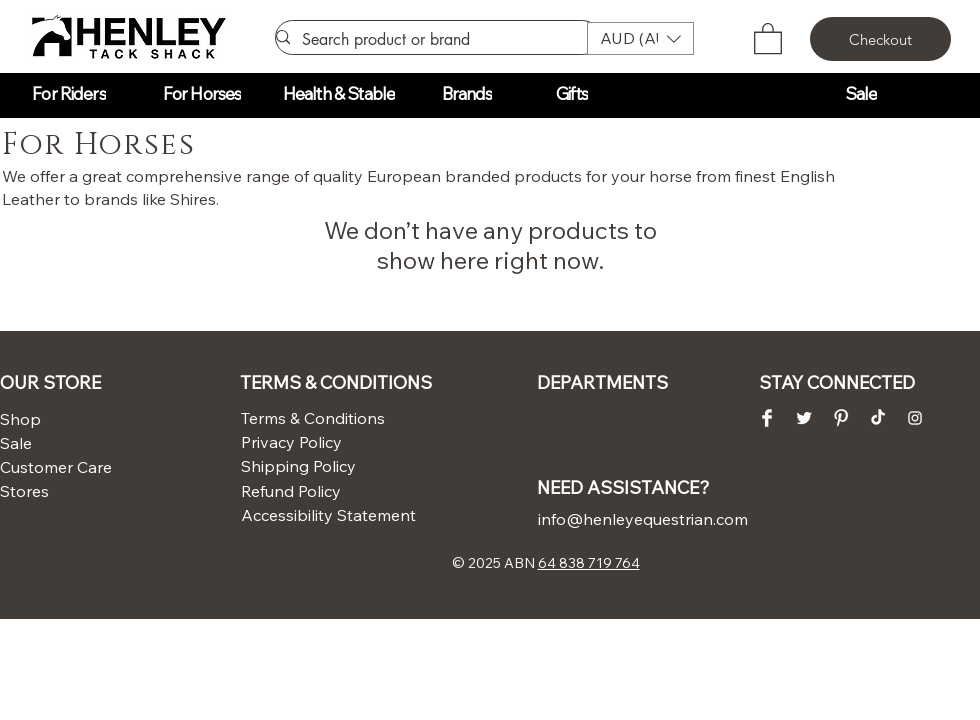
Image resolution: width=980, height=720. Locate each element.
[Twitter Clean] (804, 418)
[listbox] (640, 38)
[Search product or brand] (429, 40)
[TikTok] (878, 418)
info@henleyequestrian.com (643, 519)
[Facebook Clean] (767, 418)
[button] (640, 38)
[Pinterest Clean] (841, 418)
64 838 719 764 (589, 563)
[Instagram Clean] (915, 418)
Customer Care (49, 467)
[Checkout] (880, 39)
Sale (16, 443)
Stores (24, 491)
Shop (20, 419)
